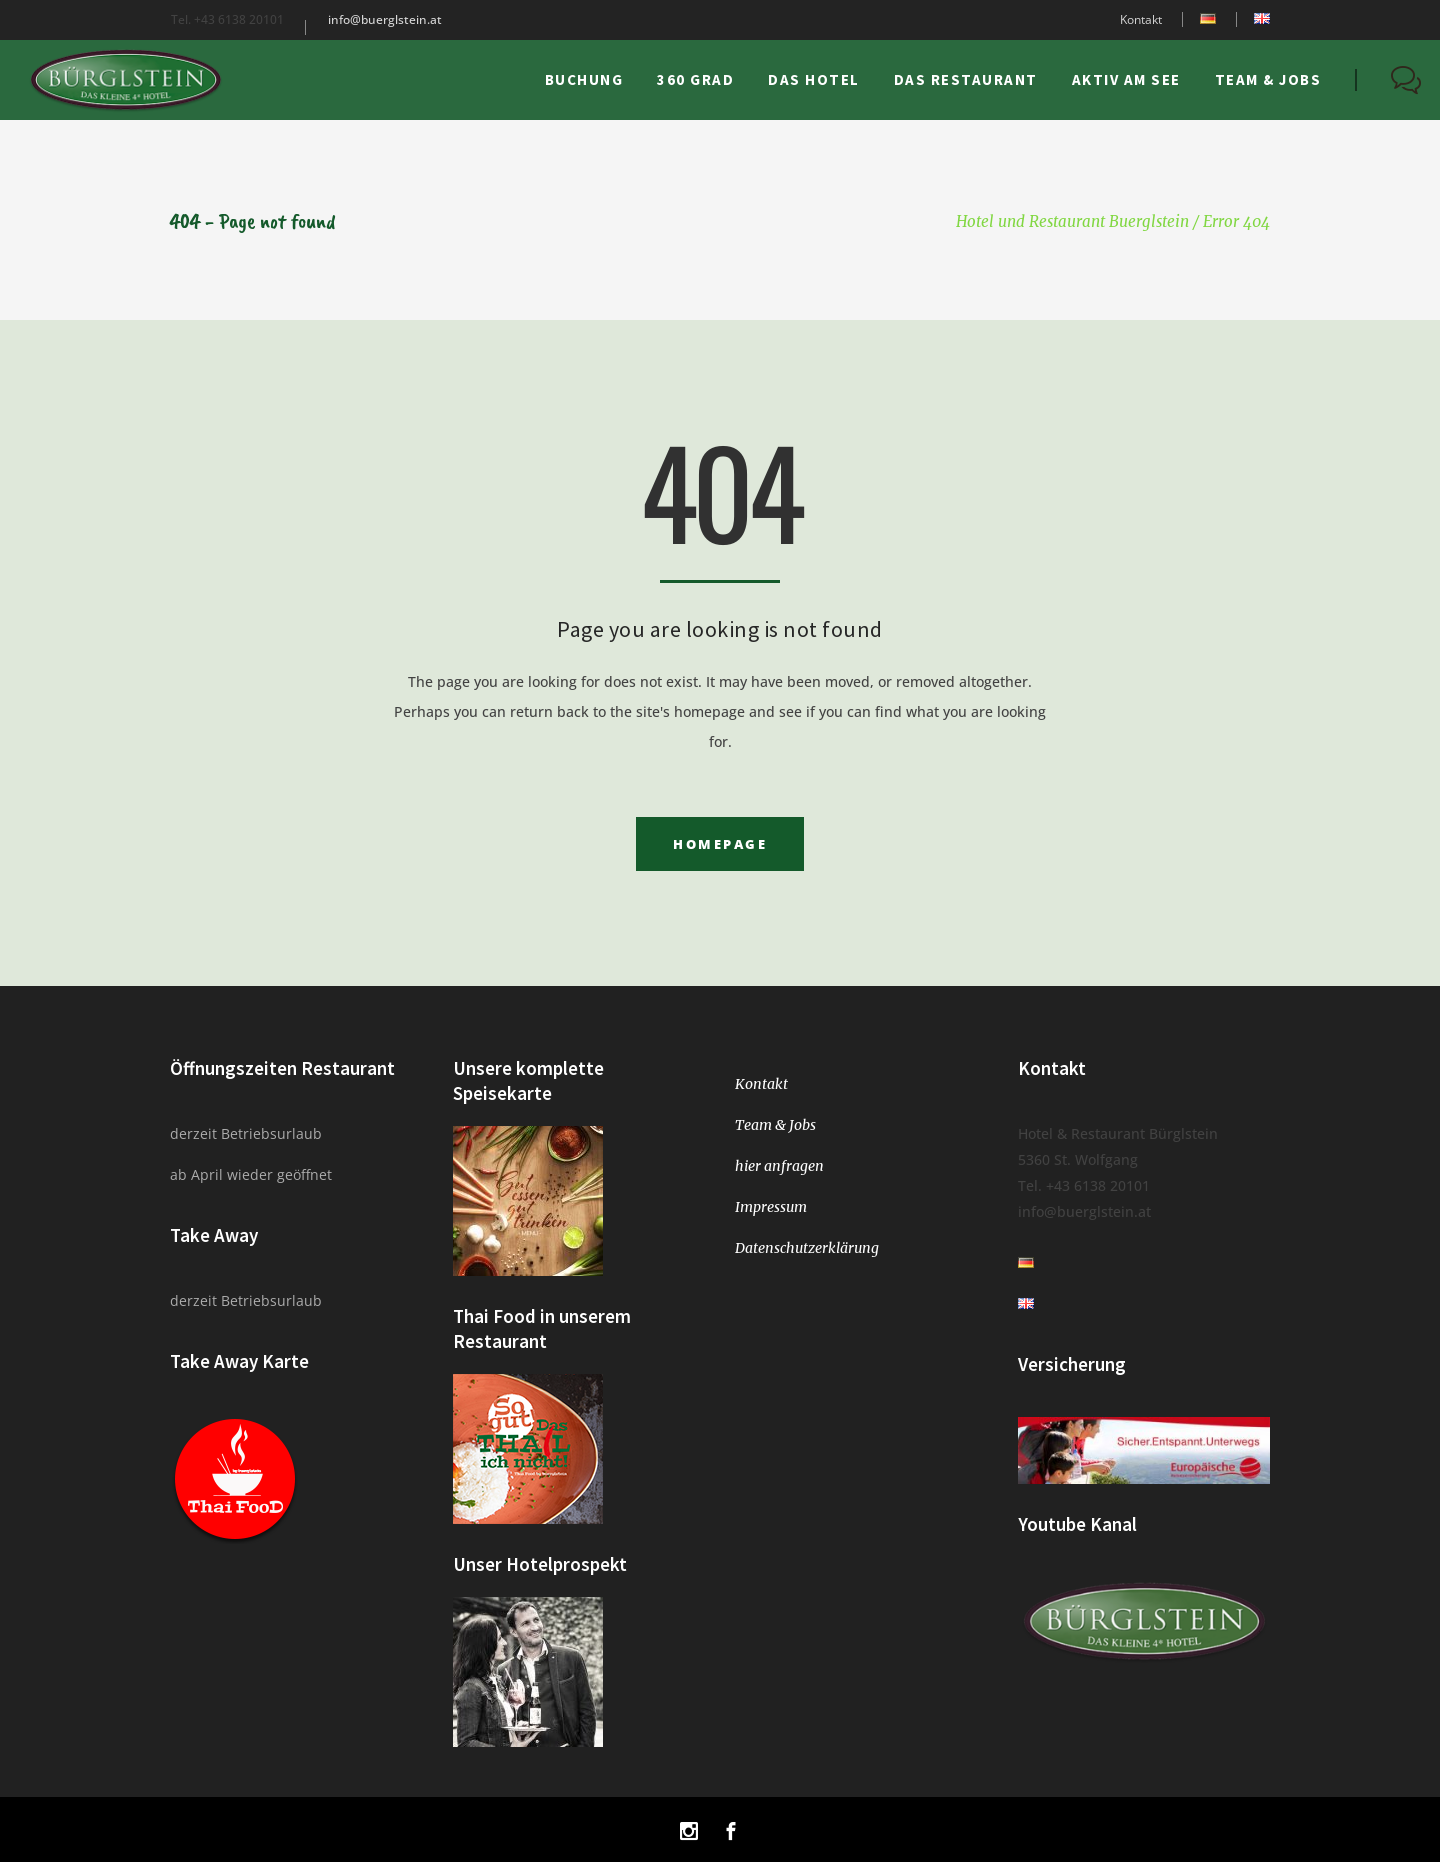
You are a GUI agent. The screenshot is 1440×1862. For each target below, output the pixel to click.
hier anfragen (779, 1166)
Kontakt (1141, 19)
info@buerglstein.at (385, 19)
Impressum (771, 1207)
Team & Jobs (775, 1125)
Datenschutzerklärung (807, 1248)
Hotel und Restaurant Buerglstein (1072, 221)
